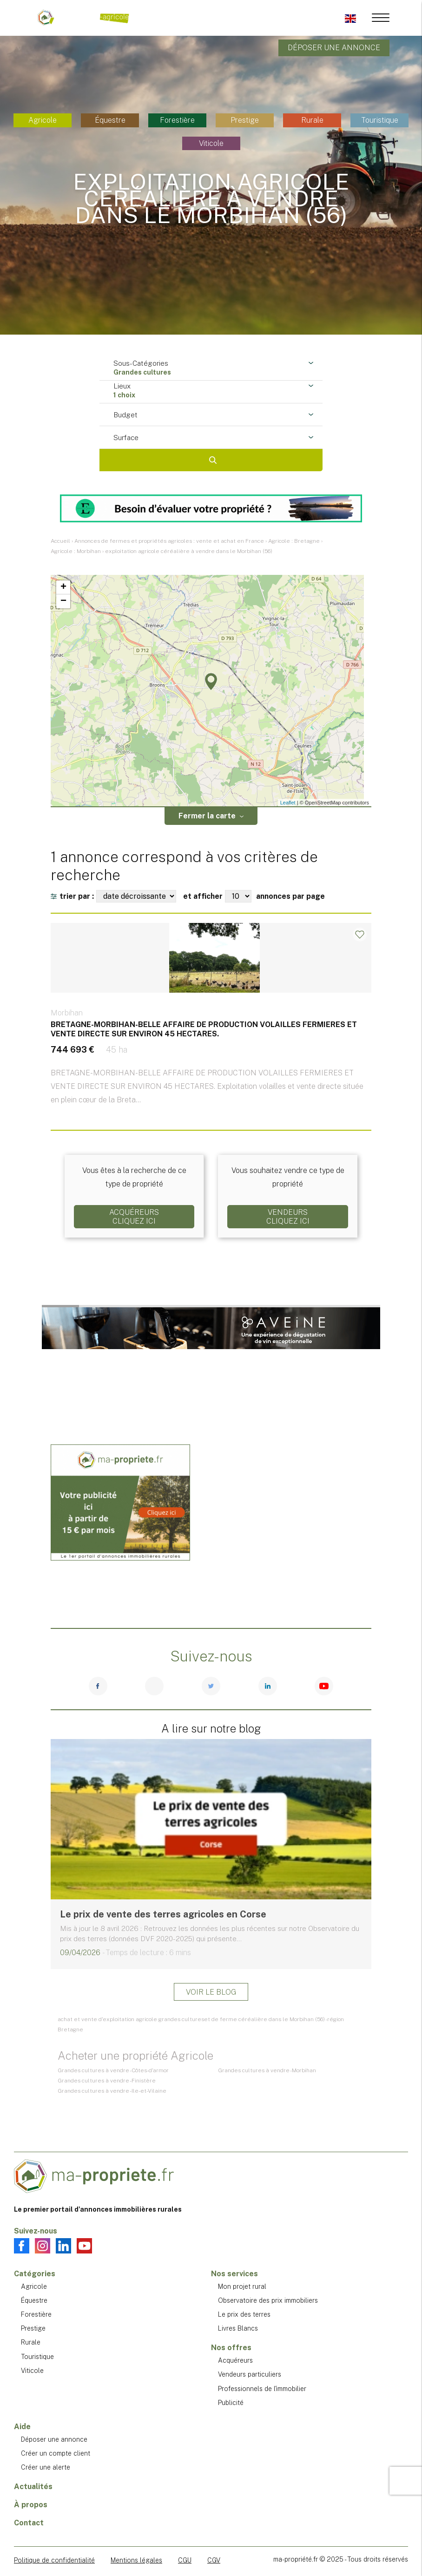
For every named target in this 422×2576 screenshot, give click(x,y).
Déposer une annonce (334, 47)
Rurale (312, 120)
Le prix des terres (244, 2314)
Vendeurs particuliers (249, 2374)
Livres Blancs (238, 2328)
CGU (184, 2560)
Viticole (211, 143)
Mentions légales (136, 2560)
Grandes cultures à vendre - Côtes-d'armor (113, 2070)
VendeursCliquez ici (288, 1216)
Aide (22, 2426)
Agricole (42, 120)
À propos (30, 2504)
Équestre (110, 120)
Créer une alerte (45, 2467)
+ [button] (63, 587)
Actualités (33, 2486)
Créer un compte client (55, 2453)
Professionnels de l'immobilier (262, 2388)
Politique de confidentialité (54, 2560)
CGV (213, 2560)
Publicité (231, 2402)
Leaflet (288, 802)
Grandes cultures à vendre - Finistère (107, 2080)
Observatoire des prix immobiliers (268, 2300)
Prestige (245, 120)
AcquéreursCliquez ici (134, 1216)
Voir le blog (211, 1992)
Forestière (177, 120)
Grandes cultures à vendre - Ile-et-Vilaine (112, 2091)
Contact (29, 2522)
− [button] (63, 601)
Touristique (379, 120)
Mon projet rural (242, 2286)
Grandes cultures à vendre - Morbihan (267, 2070)
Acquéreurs (235, 2360)
